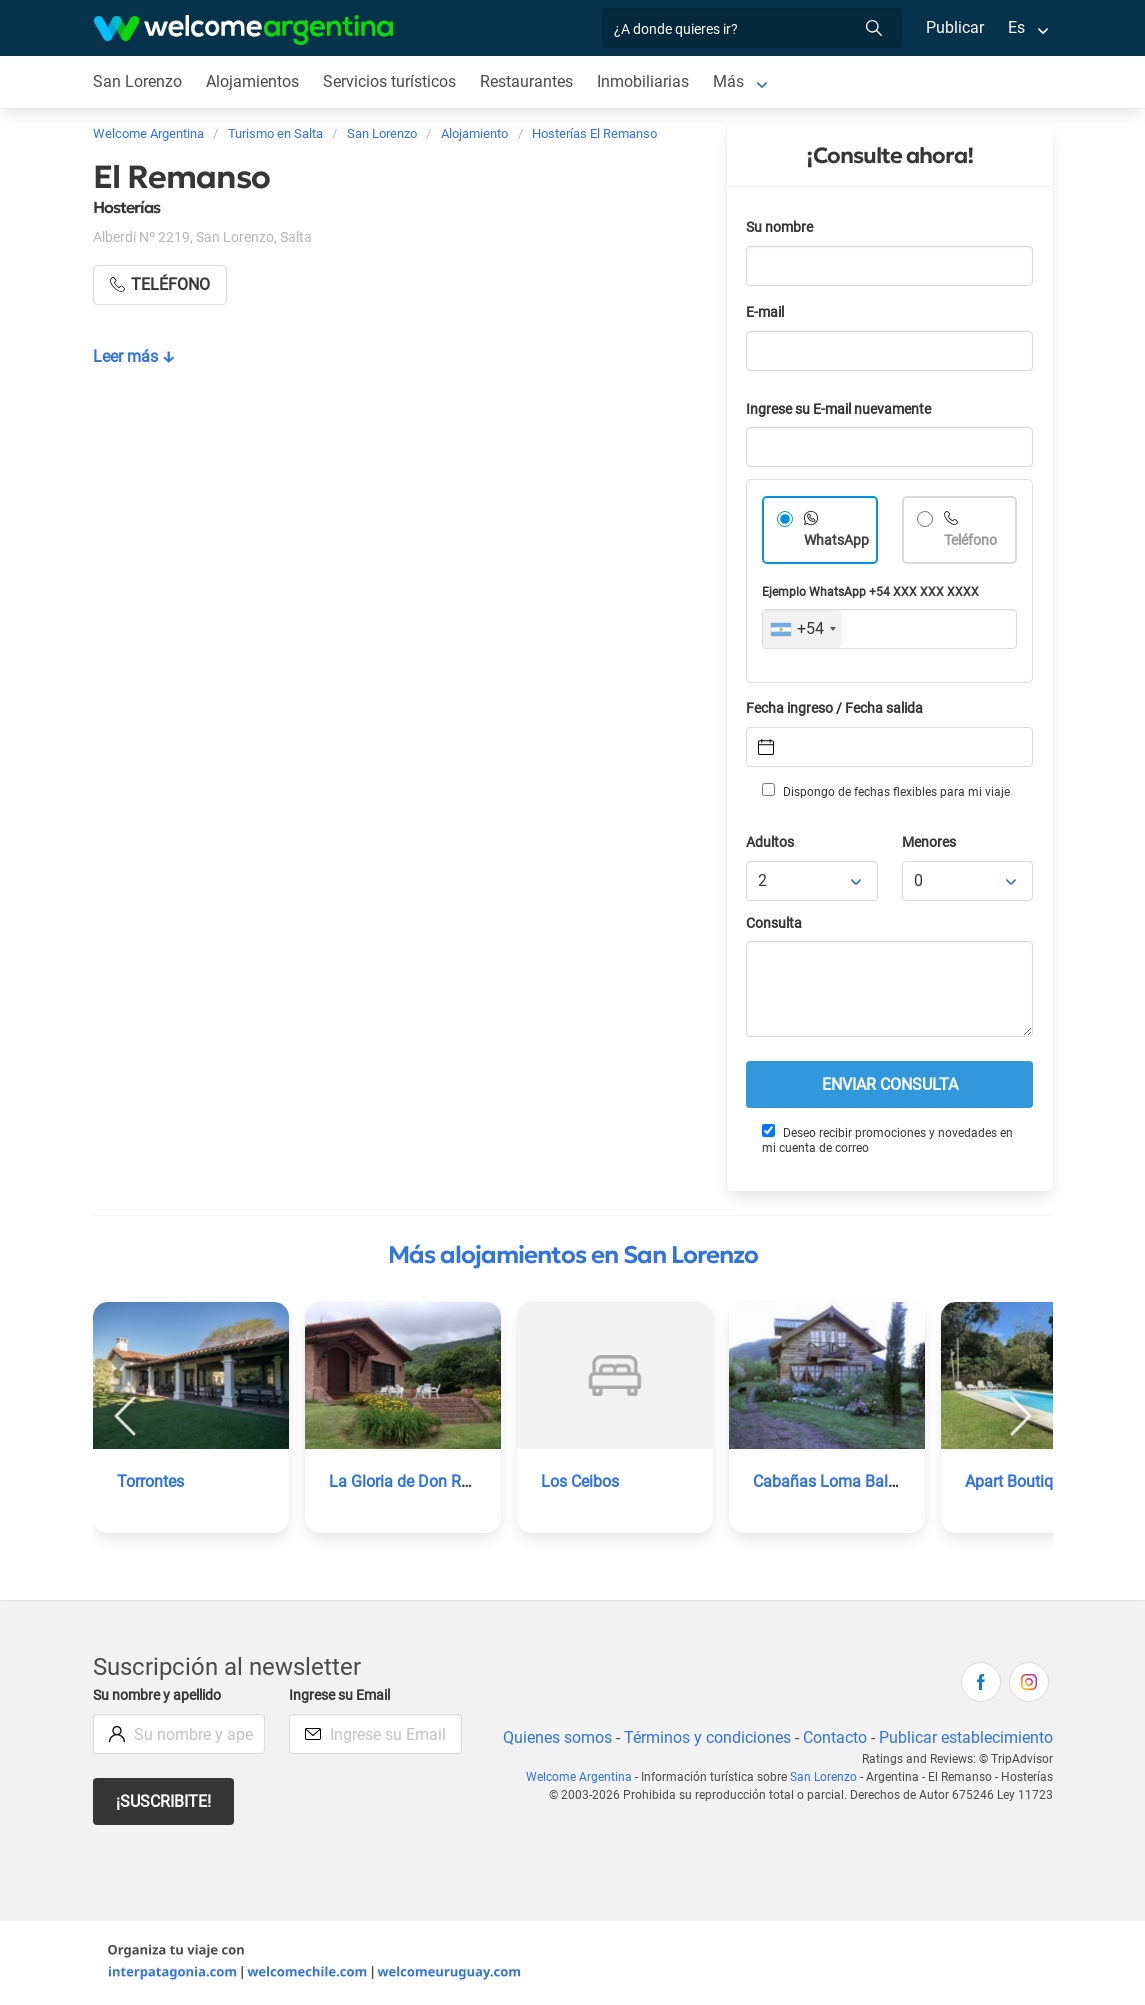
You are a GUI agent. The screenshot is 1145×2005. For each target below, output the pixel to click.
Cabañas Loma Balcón (833, 1481)
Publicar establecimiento (965, 1737)
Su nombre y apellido (161, 1695)
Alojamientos (252, 81)
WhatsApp (837, 540)
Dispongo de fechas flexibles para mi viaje (884, 791)
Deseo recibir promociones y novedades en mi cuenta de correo (887, 1139)
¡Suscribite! (164, 1801)
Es (1015, 27)
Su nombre (781, 227)
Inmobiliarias (646, 81)
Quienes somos (551, 1737)
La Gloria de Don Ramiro (415, 1481)
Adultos (771, 842)
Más (731, 81)
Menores (930, 842)
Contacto (831, 1737)
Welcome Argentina (583, 1777)
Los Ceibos (580, 1481)
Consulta (774, 923)
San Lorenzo (137, 81)
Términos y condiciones (702, 1737)
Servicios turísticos (389, 81)
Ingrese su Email (342, 1695)
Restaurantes (529, 81)
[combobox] (802, 629)
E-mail (767, 312)
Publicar (954, 27)
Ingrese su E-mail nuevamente (844, 409)
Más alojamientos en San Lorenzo (573, 1255)
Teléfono (972, 540)
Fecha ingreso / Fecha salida (838, 708)
